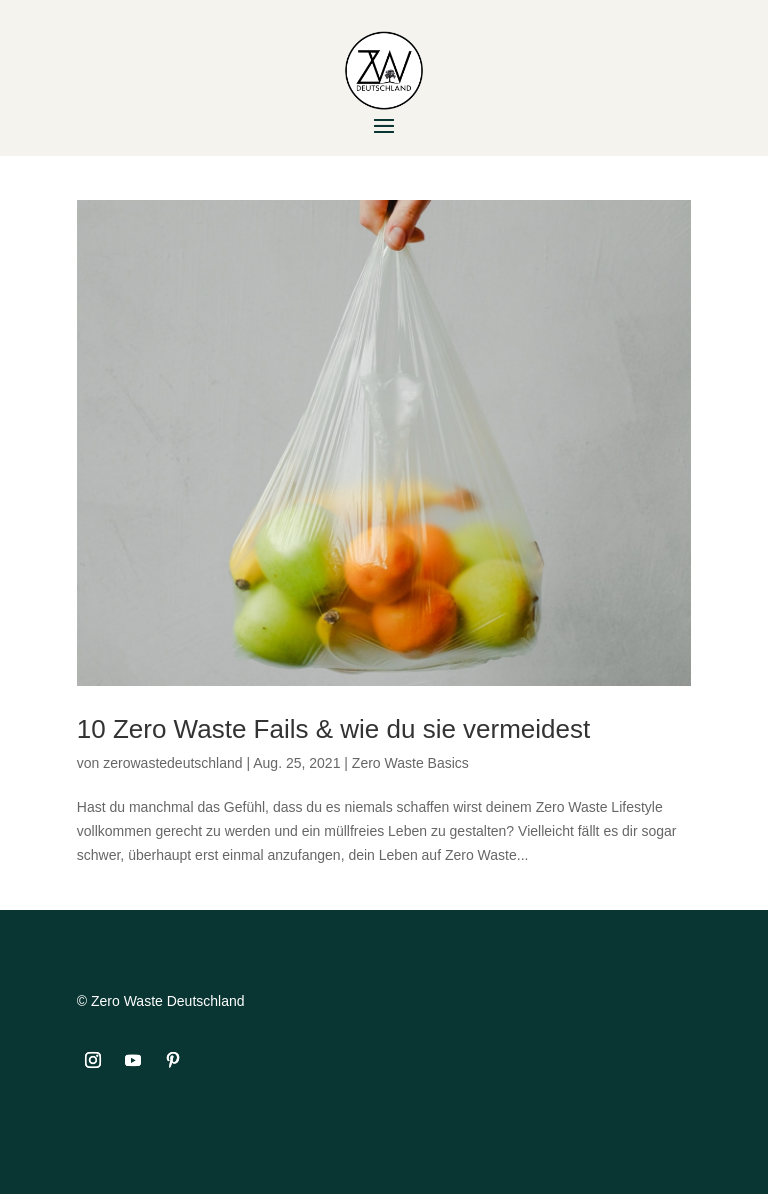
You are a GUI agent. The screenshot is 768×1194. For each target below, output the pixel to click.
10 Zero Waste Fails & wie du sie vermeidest (333, 729)
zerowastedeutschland (172, 763)
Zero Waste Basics (410, 763)
